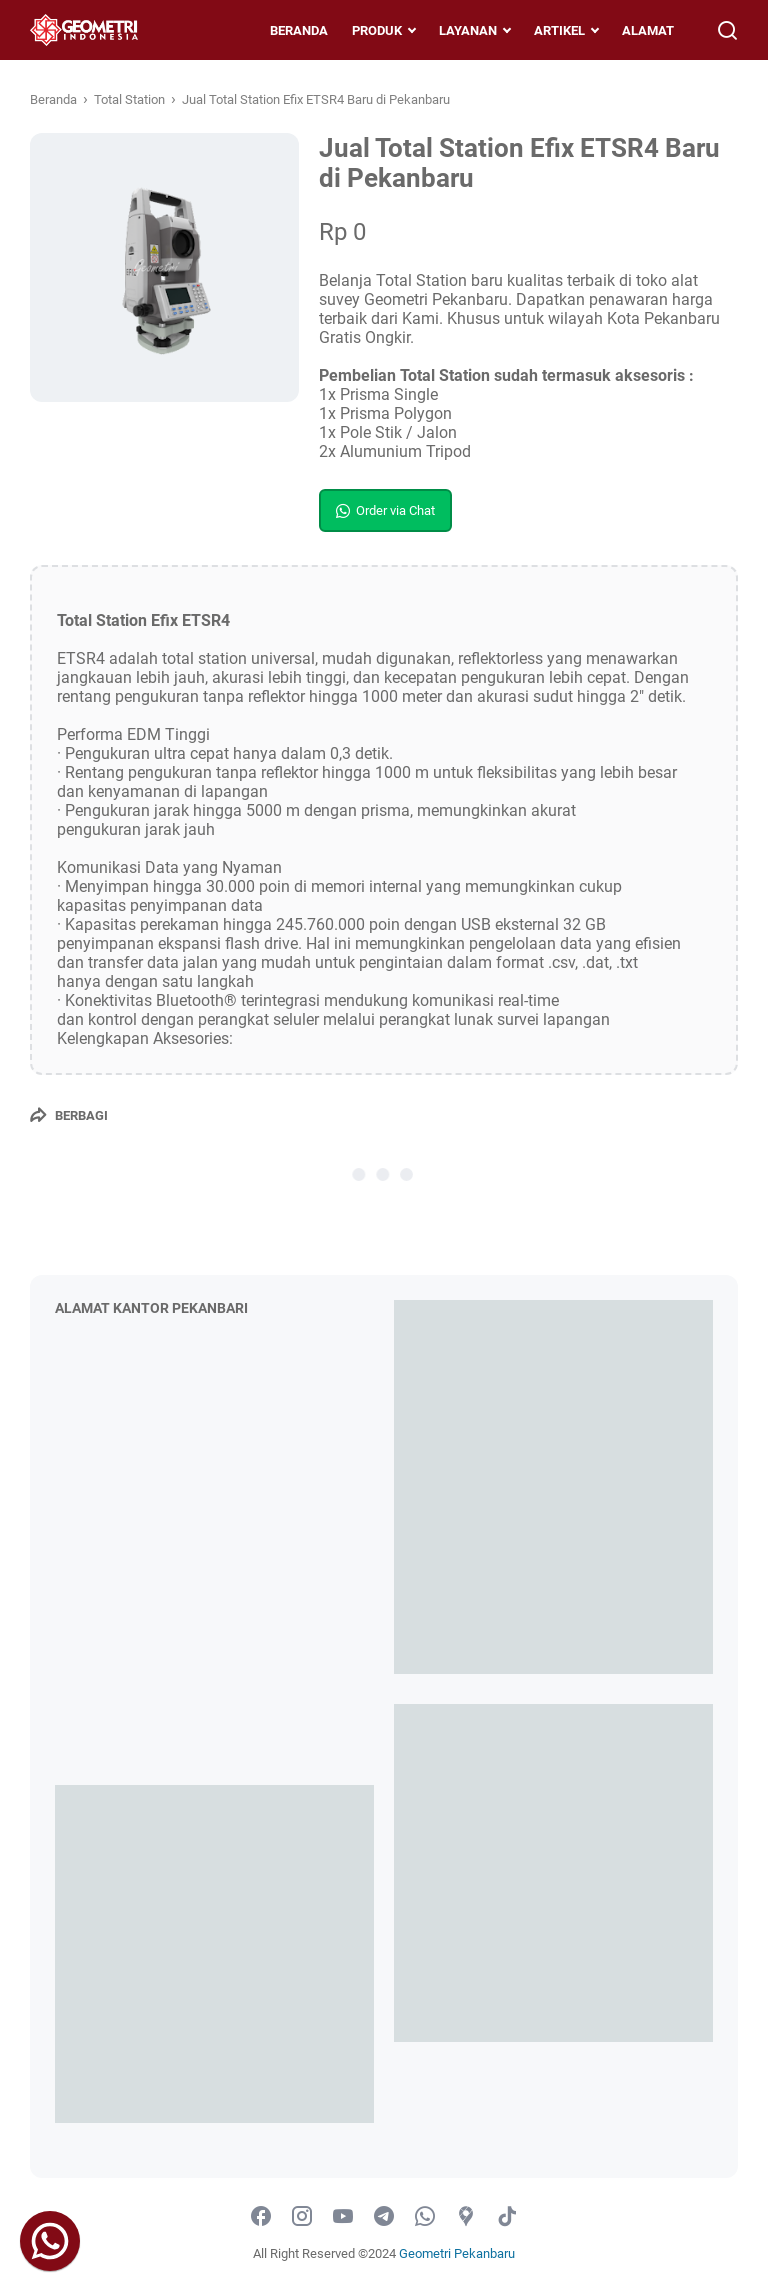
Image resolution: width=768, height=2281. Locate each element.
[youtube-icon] (343, 2217)
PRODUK (377, 30)
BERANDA (299, 30)
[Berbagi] (69, 1115)
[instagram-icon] (302, 2217)
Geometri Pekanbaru (457, 2253)
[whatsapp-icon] (425, 2217)
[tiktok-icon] (507, 2217)
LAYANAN (468, 30)
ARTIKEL (559, 30)
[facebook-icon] (261, 2217)
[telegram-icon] (384, 2217)
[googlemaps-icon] (466, 2217)
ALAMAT (648, 30)
